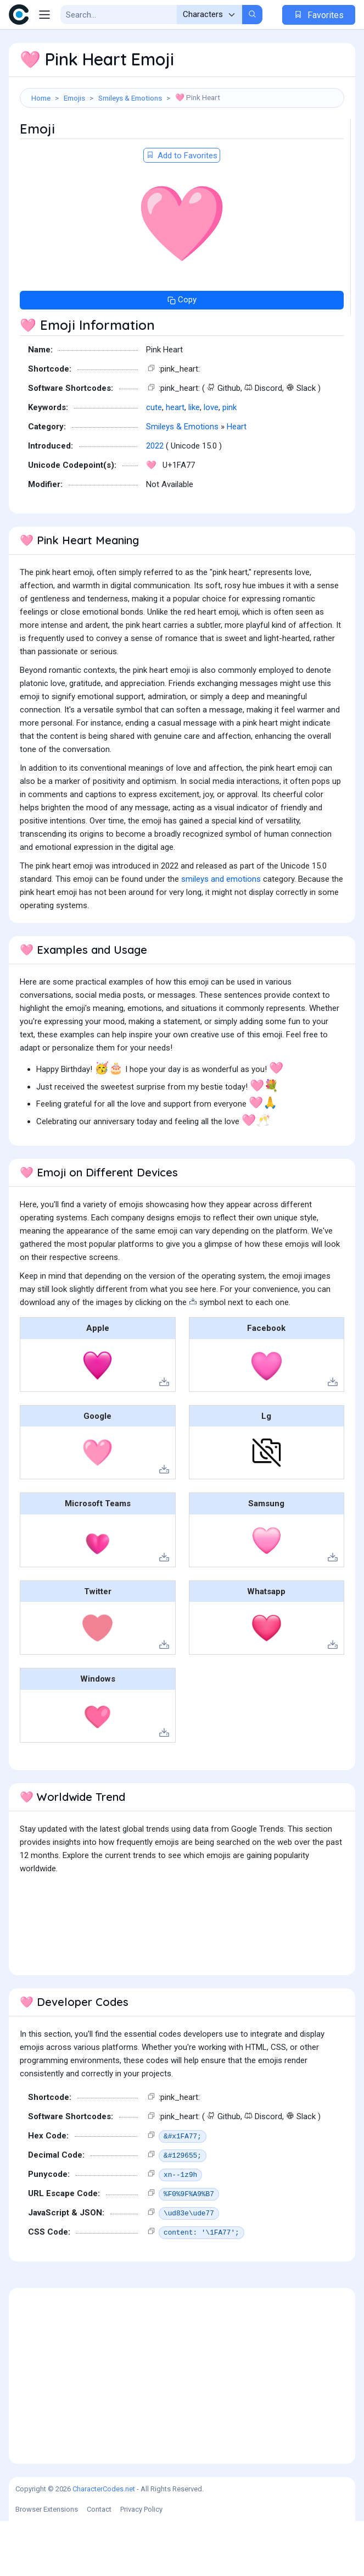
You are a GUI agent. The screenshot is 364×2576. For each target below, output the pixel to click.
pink (229, 462)
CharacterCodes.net (103, 2544)
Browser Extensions (46, 2564)
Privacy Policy (141, 2564)
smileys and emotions (221, 934)
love (211, 462)
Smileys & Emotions (130, 97)
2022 (155, 501)
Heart (237, 482)
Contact (99, 2564)
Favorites (319, 15)
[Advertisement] (182, 146)
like (194, 462)
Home (41, 97)
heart (175, 462)
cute (154, 462)
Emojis (74, 97)
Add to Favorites (181, 210)
